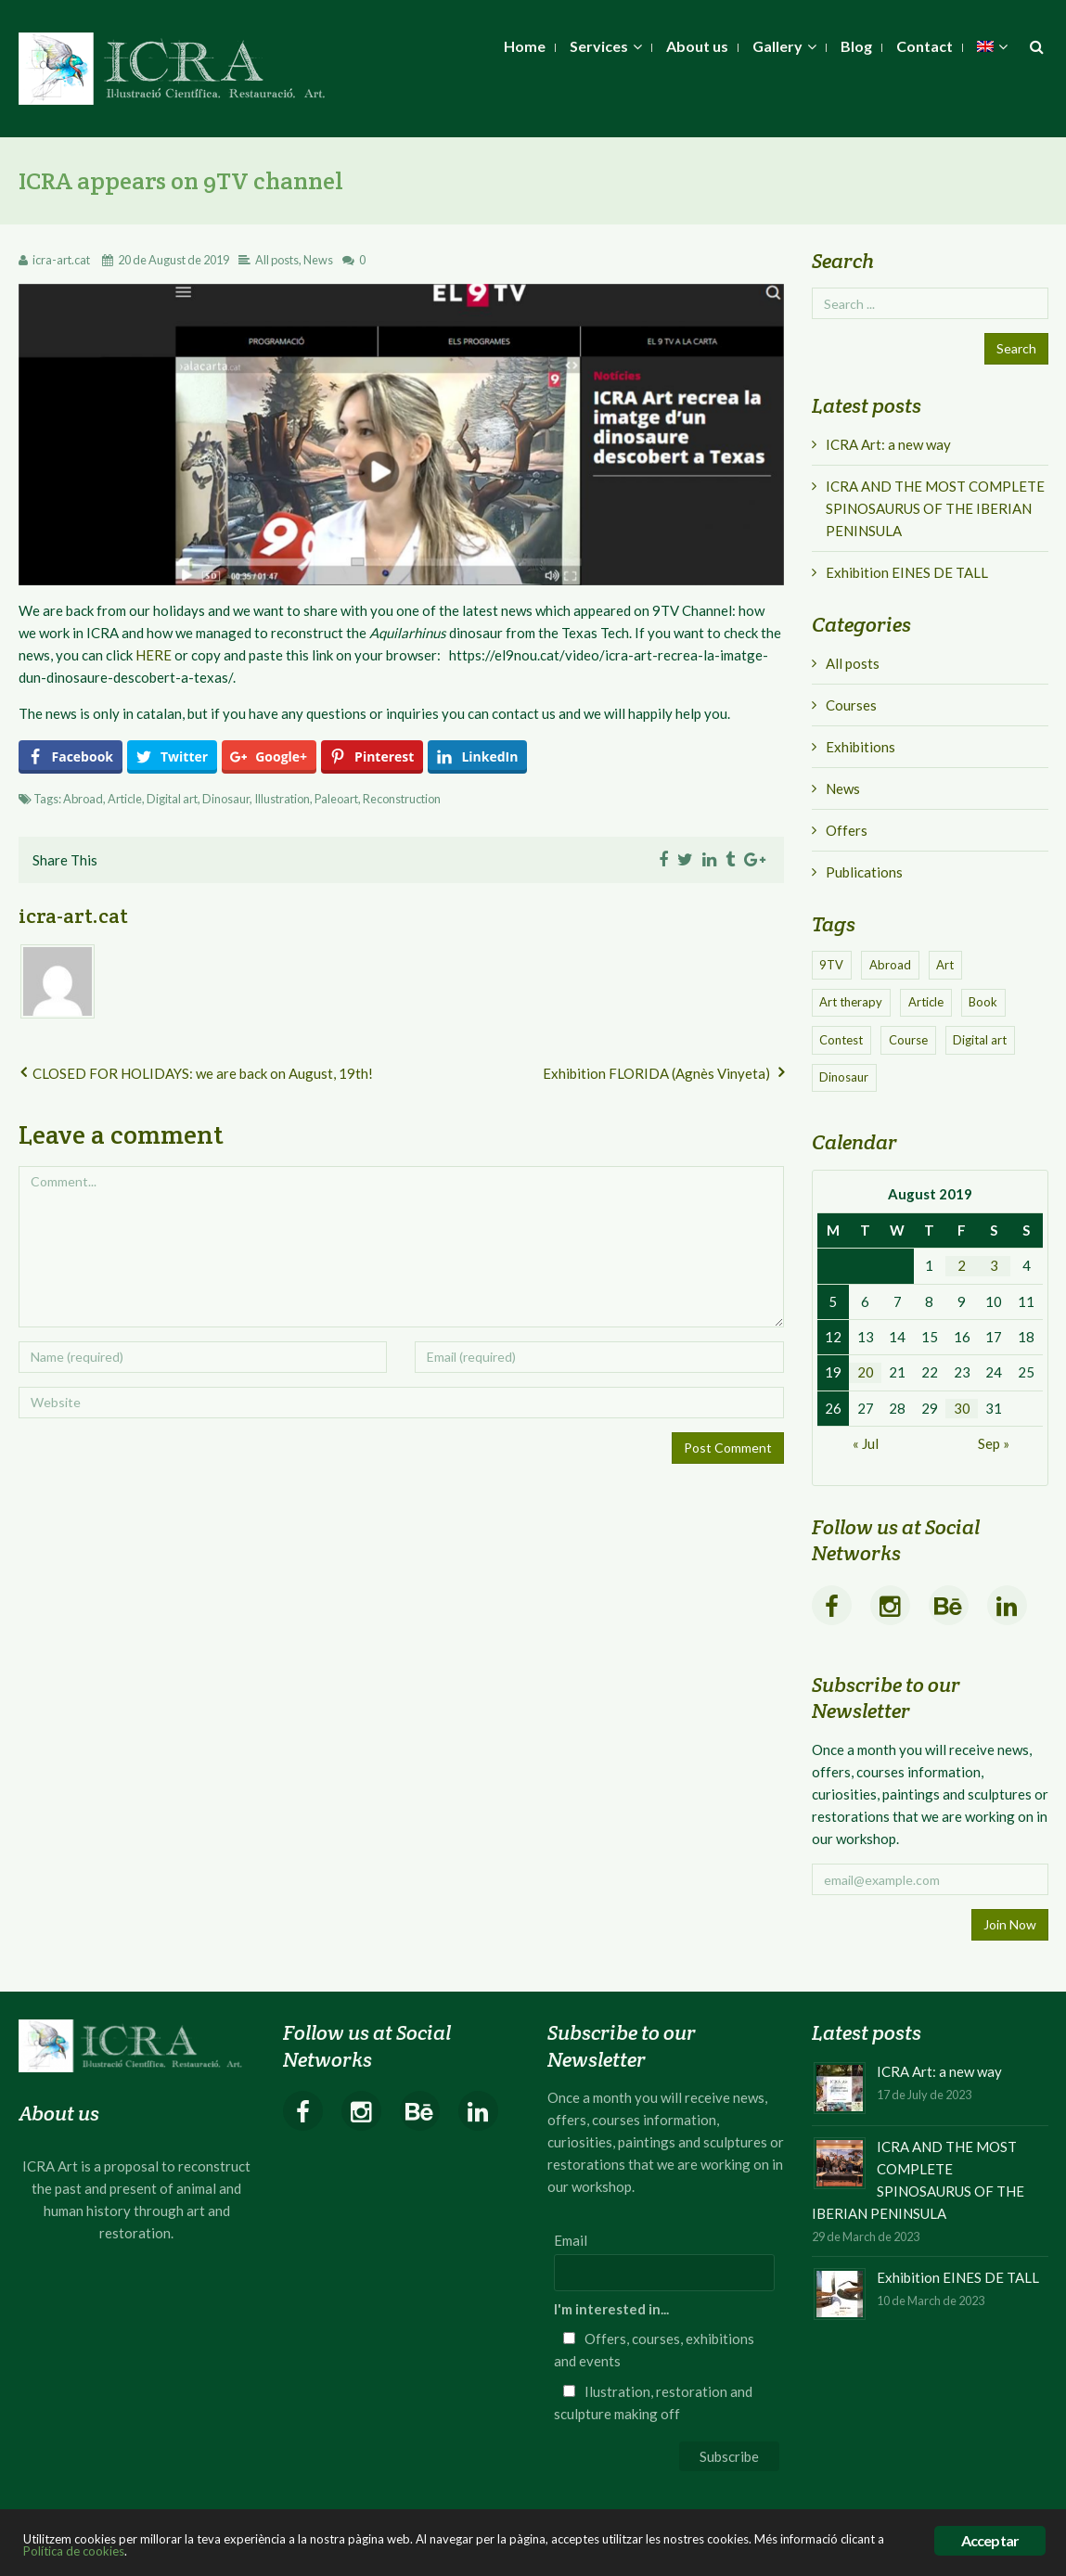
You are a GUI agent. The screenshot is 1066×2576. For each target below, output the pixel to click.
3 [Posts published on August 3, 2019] (994, 1265)
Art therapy (850, 1001)
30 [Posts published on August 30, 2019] (962, 1408)
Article (125, 798)
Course (908, 1039)
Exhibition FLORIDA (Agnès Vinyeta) (656, 1073)
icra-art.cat (61, 259)
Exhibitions (860, 746)
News (318, 259)
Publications (864, 872)
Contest (841, 1039)
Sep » (993, 1443)
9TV (831, 964)
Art (945, 964)
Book (983, 1001)
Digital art (172, 798)
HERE (153, 655)
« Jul (866, 1443)
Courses (851, 705)
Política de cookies (73, 2551)
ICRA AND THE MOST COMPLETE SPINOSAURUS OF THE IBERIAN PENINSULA (935, 508)
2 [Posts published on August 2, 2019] (961, 1265)
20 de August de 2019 (173, 259)
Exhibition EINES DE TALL (907, 572)
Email (570, 2240)
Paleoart (336, 798)
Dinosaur (226, 798)
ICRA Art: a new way (888, 444)
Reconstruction (402, 798)
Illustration (282, 798)
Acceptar (990, 2540)
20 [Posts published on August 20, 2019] (865, 1372)
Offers (846, 830)
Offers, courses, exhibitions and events (654, 2349)
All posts (277, 259)
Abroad (83, 798)
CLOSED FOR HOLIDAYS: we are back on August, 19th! (202, 1073)
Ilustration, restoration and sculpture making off (653, 2402)
